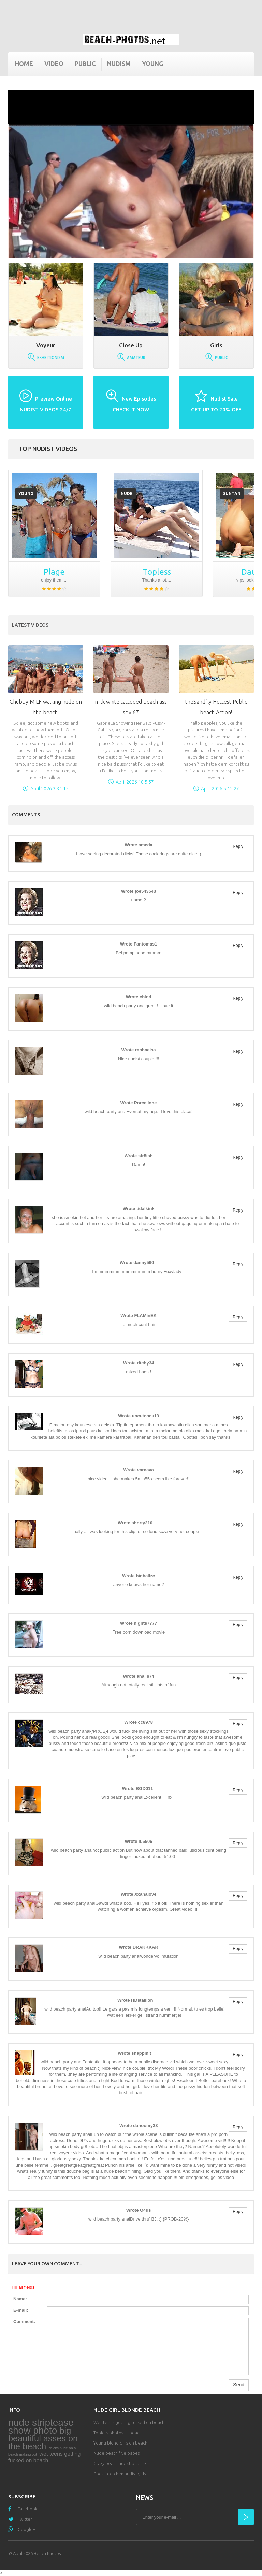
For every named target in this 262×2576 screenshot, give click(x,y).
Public (85, 63)
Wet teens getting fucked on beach (128, 2422)
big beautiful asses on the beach (43, 2438)
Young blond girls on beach (120, 2442)
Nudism (119, 63)
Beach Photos (47, 2553)
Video (53, 63)
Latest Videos (30, 625)
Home (24, 63)
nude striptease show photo (40, 2426)
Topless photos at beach (117, 2432)
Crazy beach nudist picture (119, 2463)
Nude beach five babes (116, 2453)
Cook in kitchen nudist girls (119, 2473)
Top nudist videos (47, 448)
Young (152, 63)
